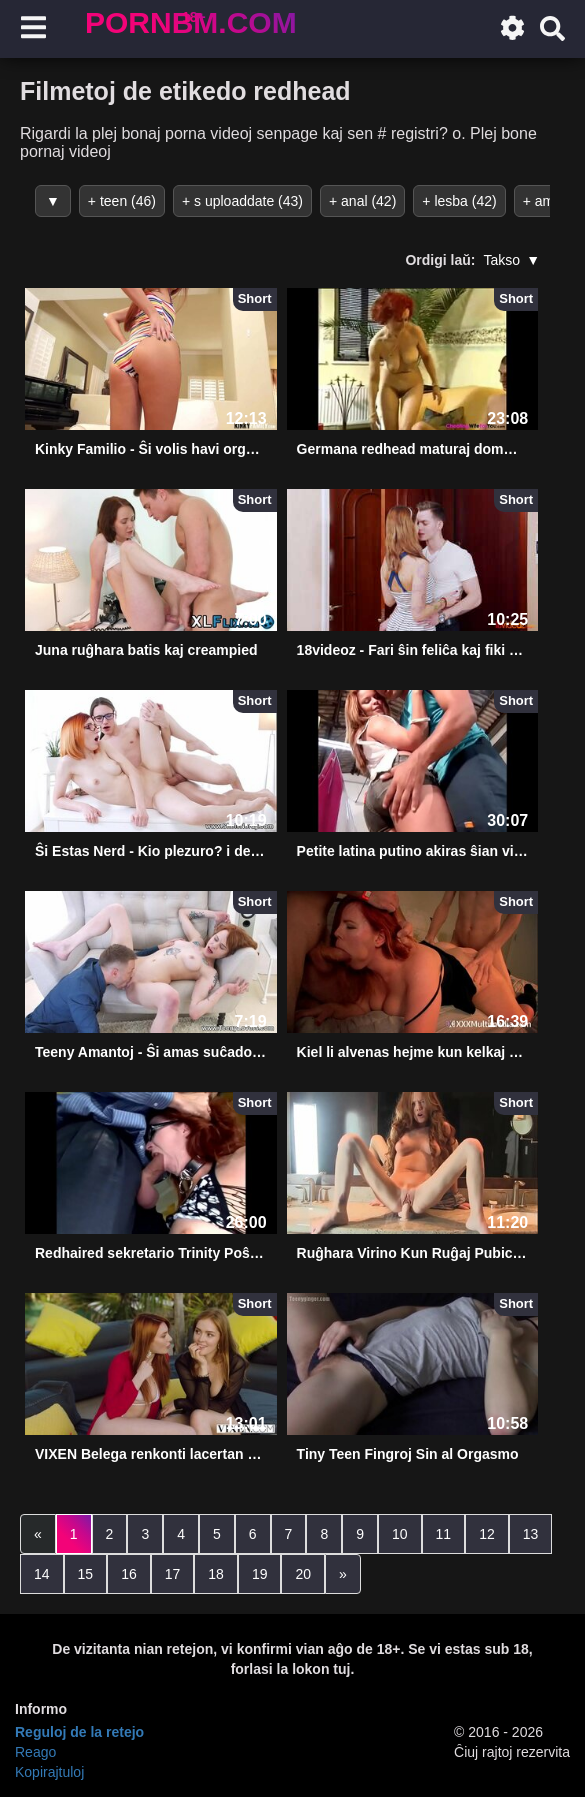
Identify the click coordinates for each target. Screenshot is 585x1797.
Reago (35, 1752)
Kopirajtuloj (49, 1772)
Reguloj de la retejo (79, 1732)
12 (487, 1534)
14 (42, 1574)
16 (129, 1574)
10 (400, 1534)
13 (531, 1534)
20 (303, 1574)
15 (86, 1574)
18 (216, 1574)
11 (444, 1534)
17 (173, 1574)
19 (260, 1574)
